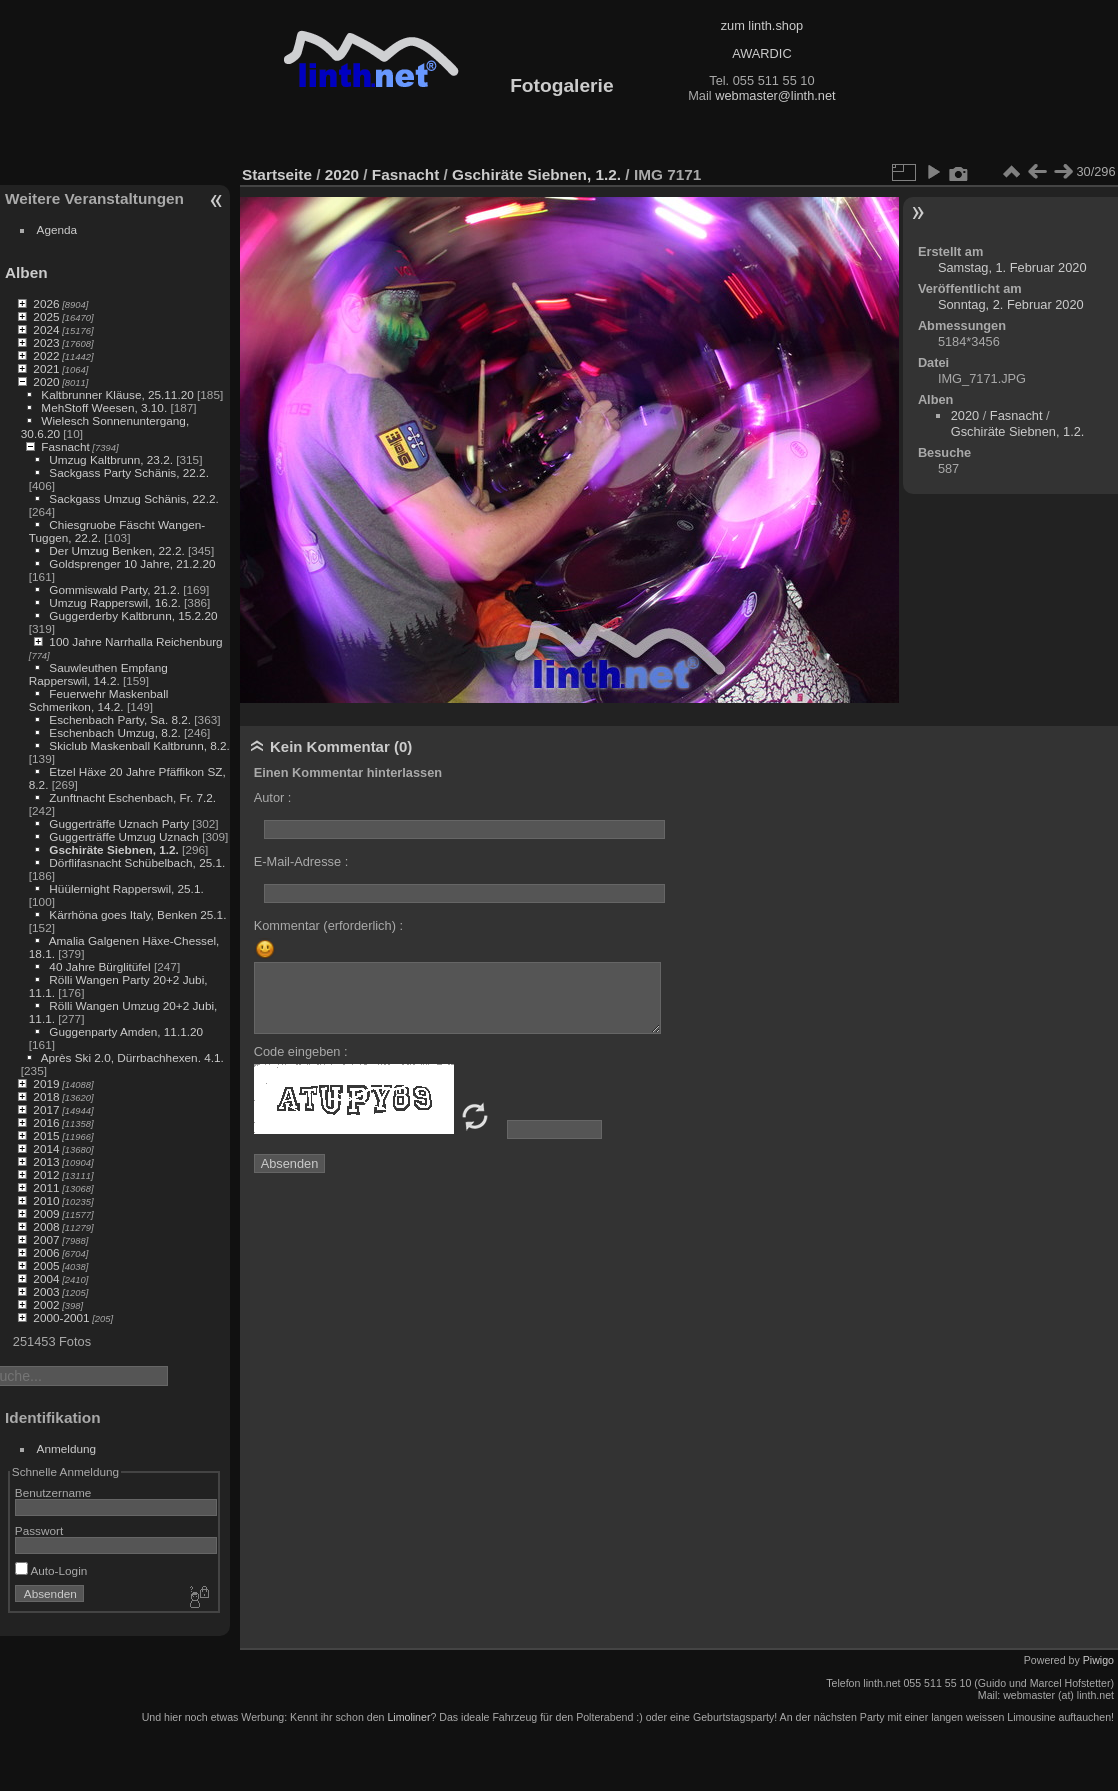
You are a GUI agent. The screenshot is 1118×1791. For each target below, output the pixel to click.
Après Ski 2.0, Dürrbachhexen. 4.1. (132, 1057)
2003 (46, 1291)
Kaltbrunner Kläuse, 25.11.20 (117, 394)
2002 (46, 1304)
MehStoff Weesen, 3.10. (104, 407)
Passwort (39, 1530)
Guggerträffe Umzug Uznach (124, 836)
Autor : (273, 797)
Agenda (57, 229)
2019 (46, 1083)
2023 (46, 342)
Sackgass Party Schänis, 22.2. (129, 472)
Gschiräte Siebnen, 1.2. (113, 849)
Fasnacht (65, 446)
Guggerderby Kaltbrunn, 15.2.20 (133, 615)
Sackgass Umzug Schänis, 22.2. (133, 498)
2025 (46, 316)
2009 (46, 1213)
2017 (46, 1109)
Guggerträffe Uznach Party (119, 823)
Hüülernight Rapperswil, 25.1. (126, 888)
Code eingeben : (301, 1051)
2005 (46, 1265)
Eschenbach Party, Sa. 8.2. (120, 719)
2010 (46, 1200)
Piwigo (1098, 1660)
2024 (46, 329)
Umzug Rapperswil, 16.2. (114, 602)
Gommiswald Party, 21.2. (114, 589)
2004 (46, 1278)
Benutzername (53, 1492)
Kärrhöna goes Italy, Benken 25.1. (137, 914)
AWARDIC (761, 53)
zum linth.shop (762, 25)
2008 (46, 1226)
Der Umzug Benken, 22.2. (116, 550)
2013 (46, 1161)
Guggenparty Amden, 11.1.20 (126, 1031)
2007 (46, 1239)
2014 (46, 1148)
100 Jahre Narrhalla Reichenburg (135, 641)
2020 (46, 381)
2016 (46, 1122)
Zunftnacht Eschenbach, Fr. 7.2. (132, 797)
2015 (46, 1135)
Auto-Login (51, 1570)
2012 (46, 1174)
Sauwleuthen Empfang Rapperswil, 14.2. (98, 674)
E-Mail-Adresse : (301, 861)
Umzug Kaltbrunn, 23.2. (111, 459)
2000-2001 (61, 1317)
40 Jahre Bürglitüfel (99, 966)
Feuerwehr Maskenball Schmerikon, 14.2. (99, 700)
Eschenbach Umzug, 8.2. (114, 732)
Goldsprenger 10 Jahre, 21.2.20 (132, 563)
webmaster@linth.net (775, 95)
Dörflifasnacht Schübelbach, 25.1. (137, 862)
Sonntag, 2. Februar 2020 (1011, 304)
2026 (46, 303)
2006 (46, 1252)
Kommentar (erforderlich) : (328, 925)
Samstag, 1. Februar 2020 (1012, 267)
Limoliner (408, 1717)
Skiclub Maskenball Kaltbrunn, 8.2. (139, 745)
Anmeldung (67, 1448)
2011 (46, 1187)
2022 (46, 355)
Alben (26, 272)
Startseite (277, 174)
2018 (46, 1096)
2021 (46, 368)
